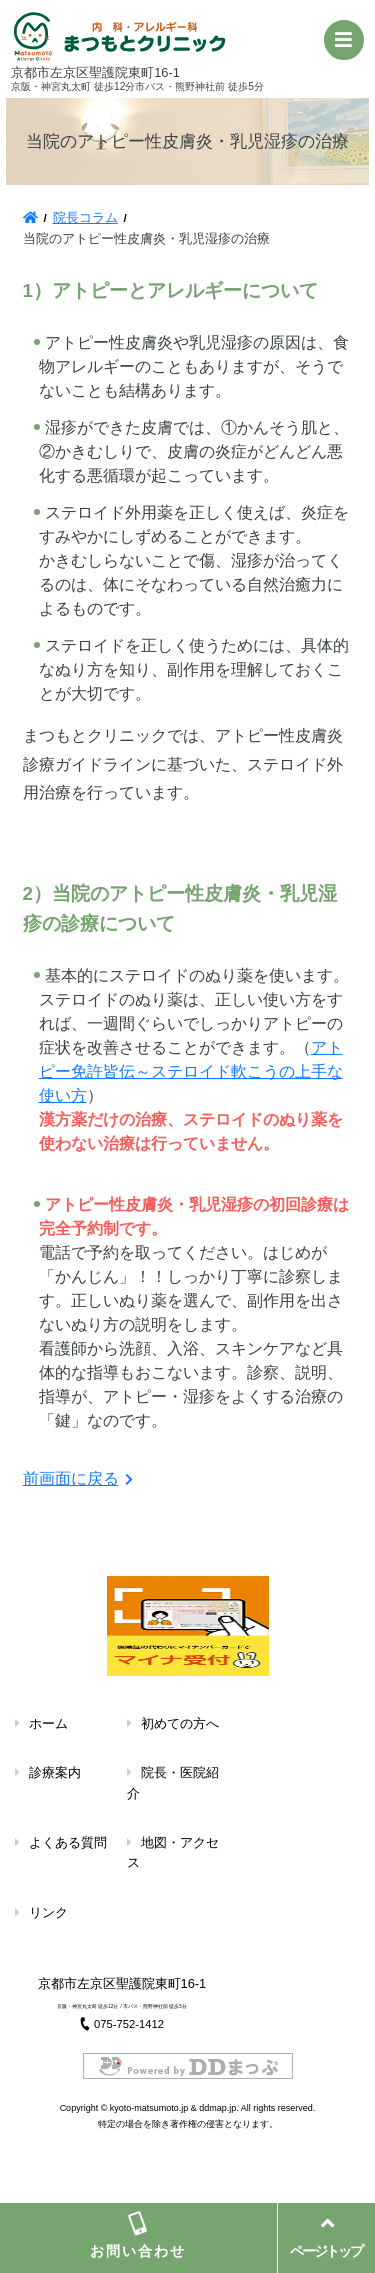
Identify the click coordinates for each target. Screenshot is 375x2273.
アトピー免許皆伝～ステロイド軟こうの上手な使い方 (191, 1071)
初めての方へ (180, 1723)
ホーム (48, 1723)
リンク (48, 1912)
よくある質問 (68, 1842)
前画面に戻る (71, 1478)
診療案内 (55, 1772)
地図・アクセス (173, 1852)
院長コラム (85, 217)
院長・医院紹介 (173, 1782)
